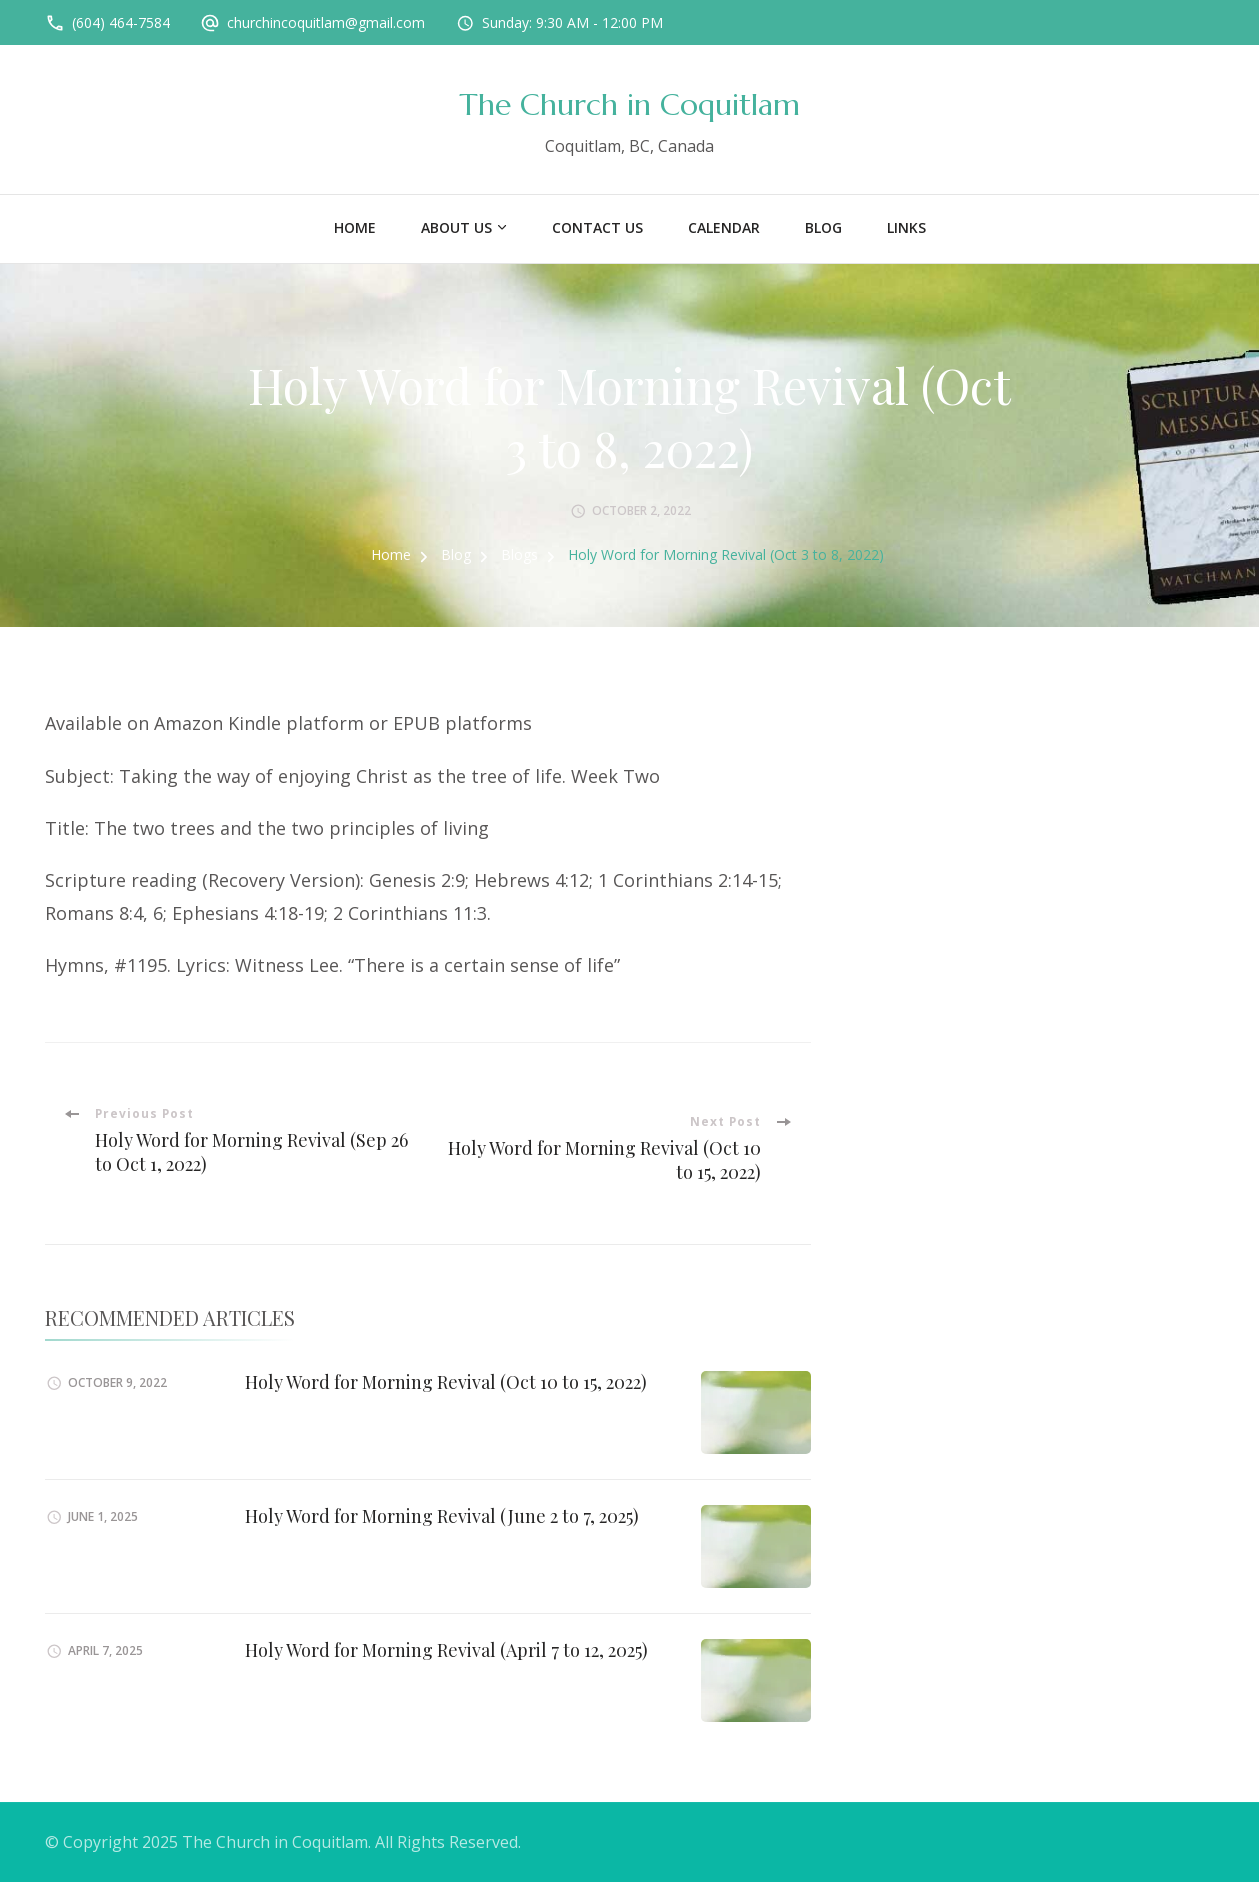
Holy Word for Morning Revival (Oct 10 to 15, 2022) (446, 1382)
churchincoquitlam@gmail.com (326, 22)
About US (456, 227)
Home (355, 227)
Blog (823, 227)
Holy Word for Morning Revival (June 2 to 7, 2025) (442, 1516)
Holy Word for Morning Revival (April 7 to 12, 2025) (446, 1650)
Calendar (724, 227)
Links (906, 227)
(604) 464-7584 (121, 22)
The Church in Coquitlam (629, 104)
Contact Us (597, 227)
